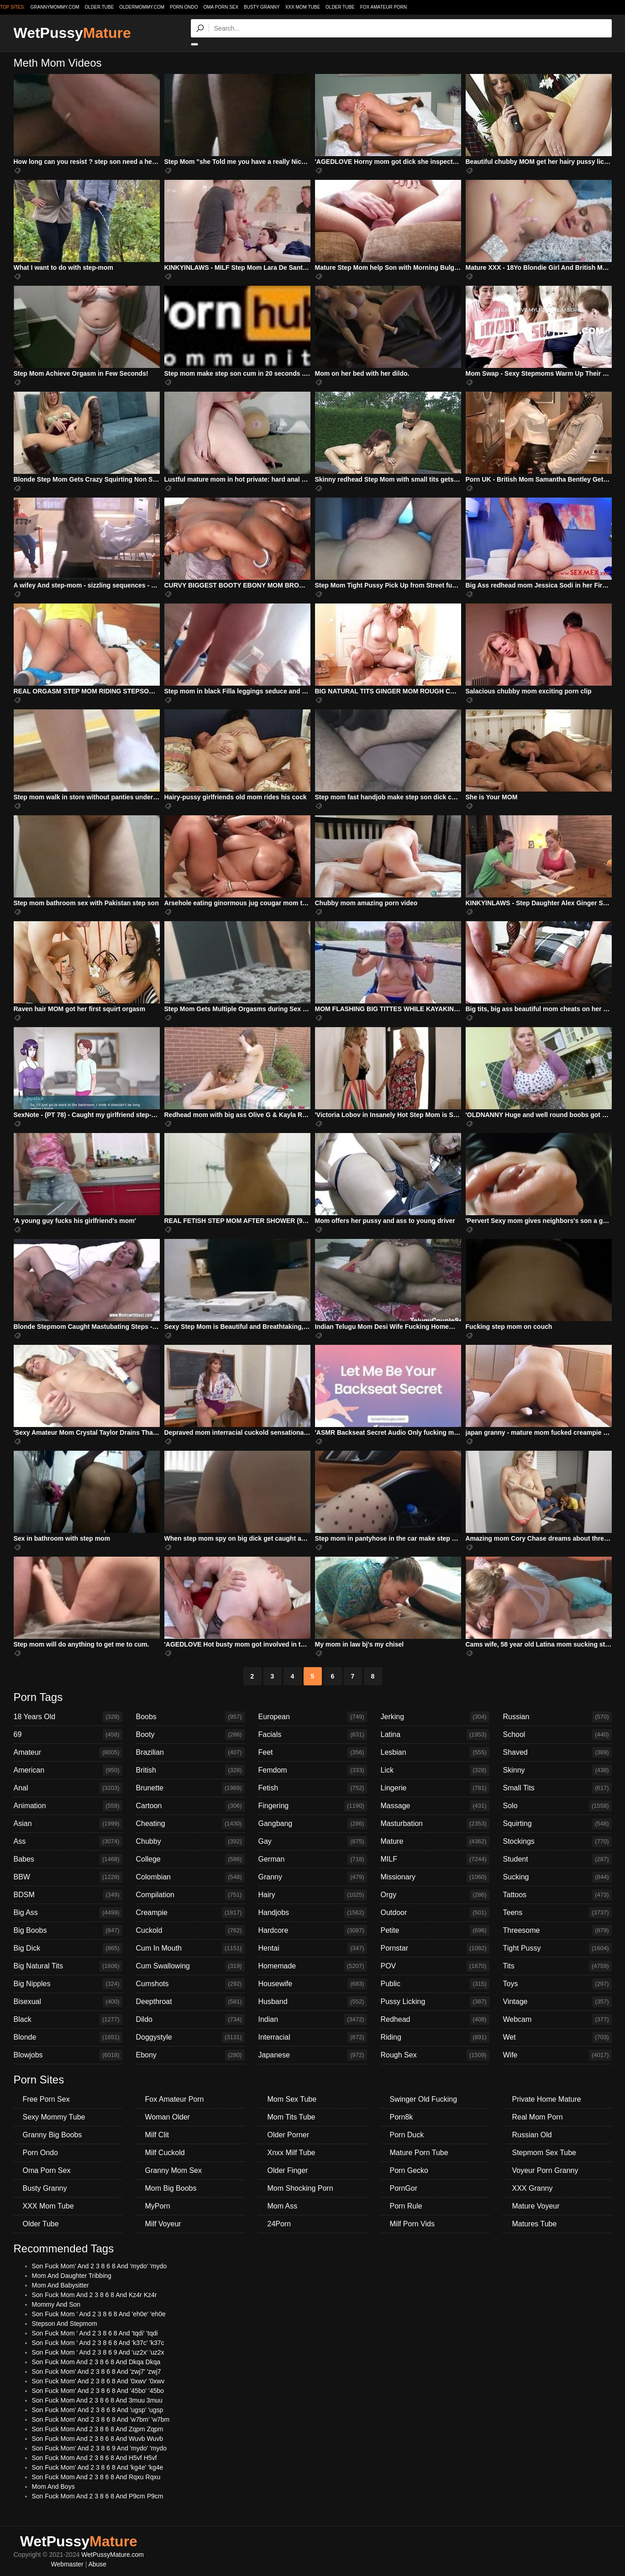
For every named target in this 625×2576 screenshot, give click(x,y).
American (68, 1770)
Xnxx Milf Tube (291, 2152)
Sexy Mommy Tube (54, 2117)
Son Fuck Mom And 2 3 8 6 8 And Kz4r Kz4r (94, 2294)
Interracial (312, 2037)
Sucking (557, 1877)
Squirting (557, 1823)
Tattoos (557, 1894)
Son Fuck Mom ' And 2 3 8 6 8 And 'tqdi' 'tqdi (95, 2333)
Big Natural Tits (68, 1966)
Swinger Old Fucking (423, 2099)
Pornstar (435, 1948)
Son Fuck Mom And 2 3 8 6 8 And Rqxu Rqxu (96, 2477)
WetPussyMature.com (112, 2554)
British (190, 1770)
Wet (557, 2037)
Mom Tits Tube (291, 2117)
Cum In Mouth (190, 1948)
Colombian (190, 1877)
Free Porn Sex (46, 2099)
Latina (435, 1734)
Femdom (312, 1770)
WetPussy (72, 33)
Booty (190, 1734)
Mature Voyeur (536, 2206)
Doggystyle (190, 2037)
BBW (68, 1877)
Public (435, 1983)
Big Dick (68, 1948)
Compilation (190, 1894)
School (557, 1734)
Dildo (190, 2019)
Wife (557, 2055)
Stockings (557, 1841)
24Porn (279, 2224)
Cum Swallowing (190, 1966)
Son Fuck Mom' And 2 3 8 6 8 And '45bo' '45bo (98, 2390)
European (312, 1716)
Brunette (190, 1788)
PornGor (403, 2188)
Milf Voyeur (163, 2224)
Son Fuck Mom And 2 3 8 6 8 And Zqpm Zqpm (97, 2429)
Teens (557, 1912)
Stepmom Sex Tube (544, 2152)
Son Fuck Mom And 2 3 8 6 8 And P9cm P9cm (97, 2496)
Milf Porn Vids (412, 2224)
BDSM (68, 1894)
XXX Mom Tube (302, 7)
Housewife (312, 1983)
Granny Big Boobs (52, 2135)
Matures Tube (534, 2224)
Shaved (557, 1752)
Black (68, 2019)
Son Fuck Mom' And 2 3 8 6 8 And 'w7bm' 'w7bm (101, 2419)
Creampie (190, 1912)
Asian (68, 1823)
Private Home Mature (546, 2099)
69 (68, 1734)
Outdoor (435, 1912)
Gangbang (312, 1823)
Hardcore (312, 1930)
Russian (557, 1716)
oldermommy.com (141, 7)
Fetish (312, 1788)
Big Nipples (68, 1983)
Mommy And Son (56, 2304)
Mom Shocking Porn (300, 2188)
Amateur (68, 1752)
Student (557, 1859)
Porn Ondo (184, 7)
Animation (68, 1805)
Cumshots (190, 1983)
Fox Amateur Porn (383, 7)
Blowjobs (68, 2055)
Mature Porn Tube (419, 2152)
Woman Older (167, 2117)
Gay (312, 1841)
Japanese (312, 2055)
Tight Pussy (557, 1948)
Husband (312, 2001)
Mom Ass (283, 2206)
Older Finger (288, 2170)
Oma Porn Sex (220, 7)
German (312, 1859)
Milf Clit (157, 2135)
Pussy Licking (435, 2001)
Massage (435, 1805)
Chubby (190, 1841)
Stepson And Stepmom (64, 2323)
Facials (312, 1734)
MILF (435, 1859)
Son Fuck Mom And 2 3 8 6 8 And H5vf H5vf (94, 2457)
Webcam (557, 2019)
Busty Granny (262, 7)
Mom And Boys (53, 2486)
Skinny (557, 1770)
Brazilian (190, 1752)
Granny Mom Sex (173, 2170)
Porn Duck (407, 2135)
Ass (68, 1841)
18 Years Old (68, 1716)
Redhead (435, 2019)
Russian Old (532, 2135)
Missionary (435, 1877)
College (190, 1859)
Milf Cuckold (165, 2152)
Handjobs (312, 1912)
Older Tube (340, 7)
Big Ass (68, 1912)
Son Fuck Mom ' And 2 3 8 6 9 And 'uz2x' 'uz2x (98, 2352)
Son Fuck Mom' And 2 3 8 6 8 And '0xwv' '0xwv (98, 2381)
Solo (557, 1805)
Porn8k (401, 2117)
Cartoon (190, 1805)
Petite (435, 1930)
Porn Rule (406, 2206)
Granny (312, 1877)
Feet (312, 1752)
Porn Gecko (409, 2170)
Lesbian (435, 1752)
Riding (435, 2037)
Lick (435, 1770)
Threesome (557, 1930)
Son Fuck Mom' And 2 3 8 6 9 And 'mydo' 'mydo (99, 2448)
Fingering (312, 1805)
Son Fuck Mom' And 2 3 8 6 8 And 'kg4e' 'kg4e (97, 2467)
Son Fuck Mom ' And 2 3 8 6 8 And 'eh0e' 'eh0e (99, 2314)
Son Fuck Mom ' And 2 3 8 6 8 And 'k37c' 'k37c (98, 2342)
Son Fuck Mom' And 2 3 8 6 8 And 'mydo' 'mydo (99, 2266)
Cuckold (190, 1930)
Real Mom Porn (537, 2117)
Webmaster (67, 2564)
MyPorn (157, 2206)
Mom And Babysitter (60, 2285)
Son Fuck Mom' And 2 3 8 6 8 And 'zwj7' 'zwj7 (96, 2371)
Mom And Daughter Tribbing (71, 2275)
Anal (68, 1788)
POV (435, 1966)
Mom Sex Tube (292, 2099)
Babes (68, 1859)
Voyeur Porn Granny (545, 2170)
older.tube (99, 7)
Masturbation (435, 1823)
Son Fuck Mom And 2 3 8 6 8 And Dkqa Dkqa (96, 2362)
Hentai (312, 1948)
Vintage (557, 2001)
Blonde (68, 2037)
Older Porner (289, 2135)
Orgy (435, 1894)
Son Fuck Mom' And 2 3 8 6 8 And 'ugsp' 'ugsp (97, 2409)
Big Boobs (68, 1930)
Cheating (190, 1823)
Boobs (190, 1716)
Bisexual (68, 2001)
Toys (557, 1983)
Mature (435, 1841)
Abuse (97, 2564)
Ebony (190, 2055)
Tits (557, 1966)
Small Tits (557, 1788)
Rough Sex (435, 2055)
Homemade (312, 1966)
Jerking (435, 1716)
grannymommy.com (55, 7)
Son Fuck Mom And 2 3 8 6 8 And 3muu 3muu (97, 2400)
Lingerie (435, 1788)
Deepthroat (190, 2001)
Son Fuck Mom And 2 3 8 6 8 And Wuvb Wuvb (97, 2438)
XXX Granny (532, 2188)
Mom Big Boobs (171, 2188)
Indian (312, 2019)
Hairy (312, 1894)
